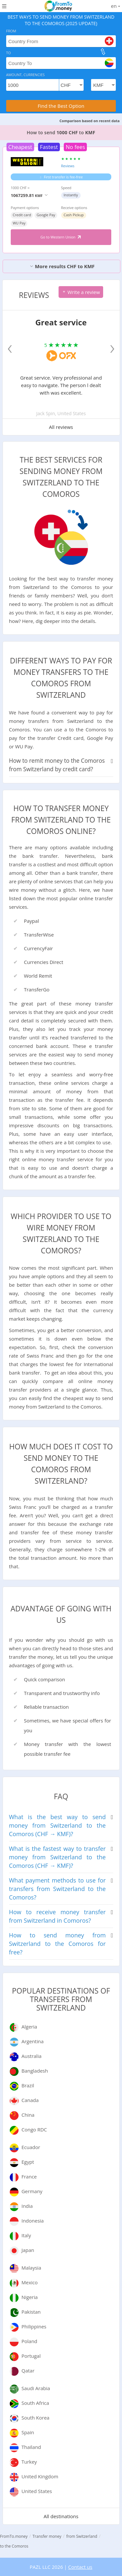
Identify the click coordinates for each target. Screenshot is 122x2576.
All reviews (61, 427)
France (29, 2176)
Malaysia (31, 2267)
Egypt (27, 2162)
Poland (29, 2341)
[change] (103, 52)
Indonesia (32, 2220)
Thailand (31, 2447)
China (27, 2114)
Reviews (68, 165)
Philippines (34, 2326)
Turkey (29, 2461)
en (115, 6)
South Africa (35, 2403)
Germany (31, 2191)
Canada (30, 2100)
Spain (27, 2432)
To (8, 52)
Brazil (27, 2085)
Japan (27, 2250)
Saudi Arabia (35, 2388)
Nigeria (29, 2297)
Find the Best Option (61, 106)
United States (36, 2491)
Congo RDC (34, 2129)
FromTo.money (14, 2536)
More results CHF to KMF (62, 266)
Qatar (27, 2370)
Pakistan (31, 2311)
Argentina (32, 2041)
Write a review (81, 292)
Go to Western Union (60, 236)
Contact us (80, 2567)
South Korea (35, 2417)
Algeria (29, 2026)
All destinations (61, 2516)
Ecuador (30, 2147)
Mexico (29, 2282)
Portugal (31, 2356)
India (27, 2206)
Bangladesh (34, 2070)
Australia (31, 2056)
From (11, 30)
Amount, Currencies (25, 74)
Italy (26, 2235)
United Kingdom (39, 2476)
